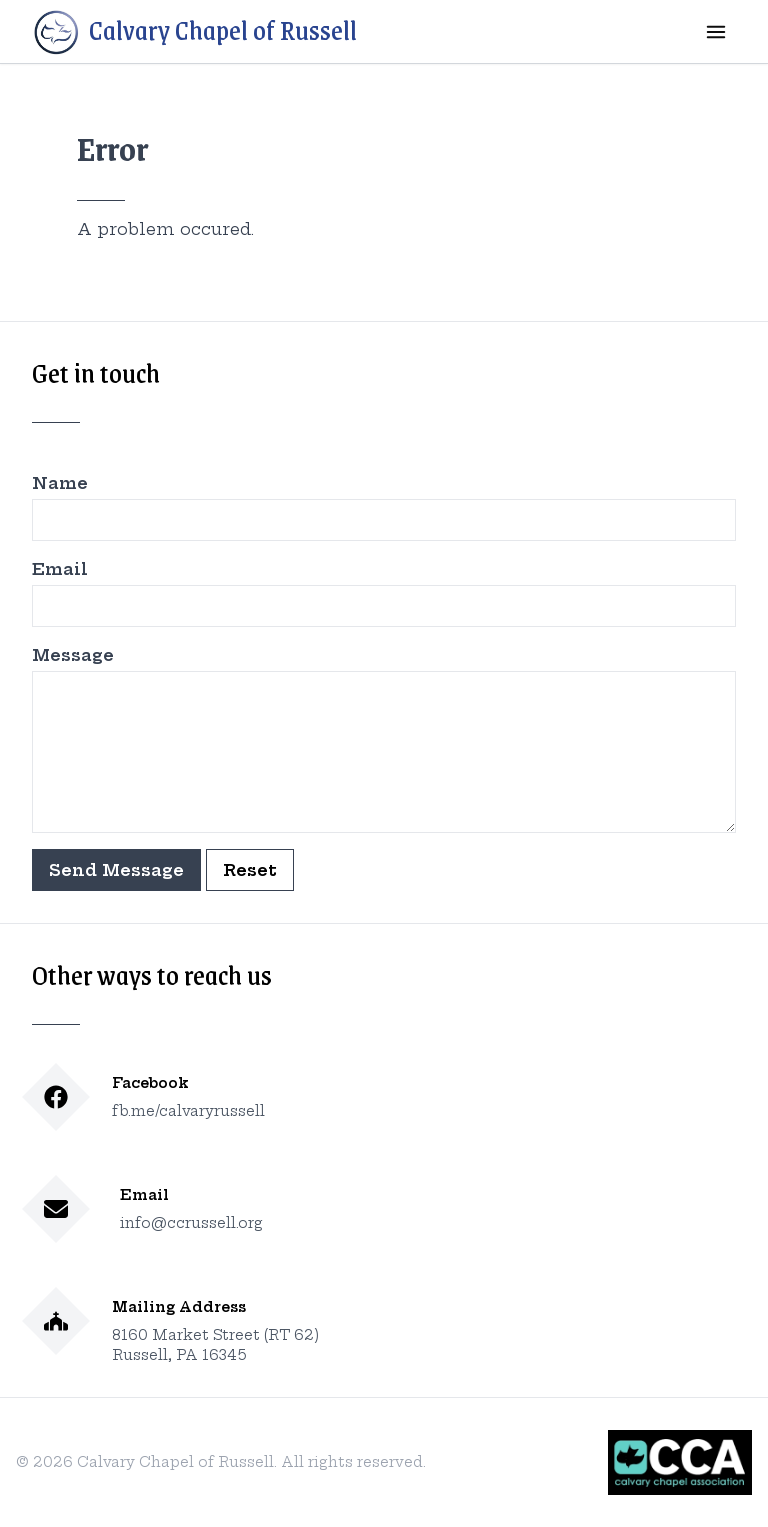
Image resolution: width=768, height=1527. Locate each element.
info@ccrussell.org (191, 1223)
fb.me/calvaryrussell (188, 1111)
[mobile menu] (716, 32)
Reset (250, 870)
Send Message (116, 870)
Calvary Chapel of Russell (194, 33)
